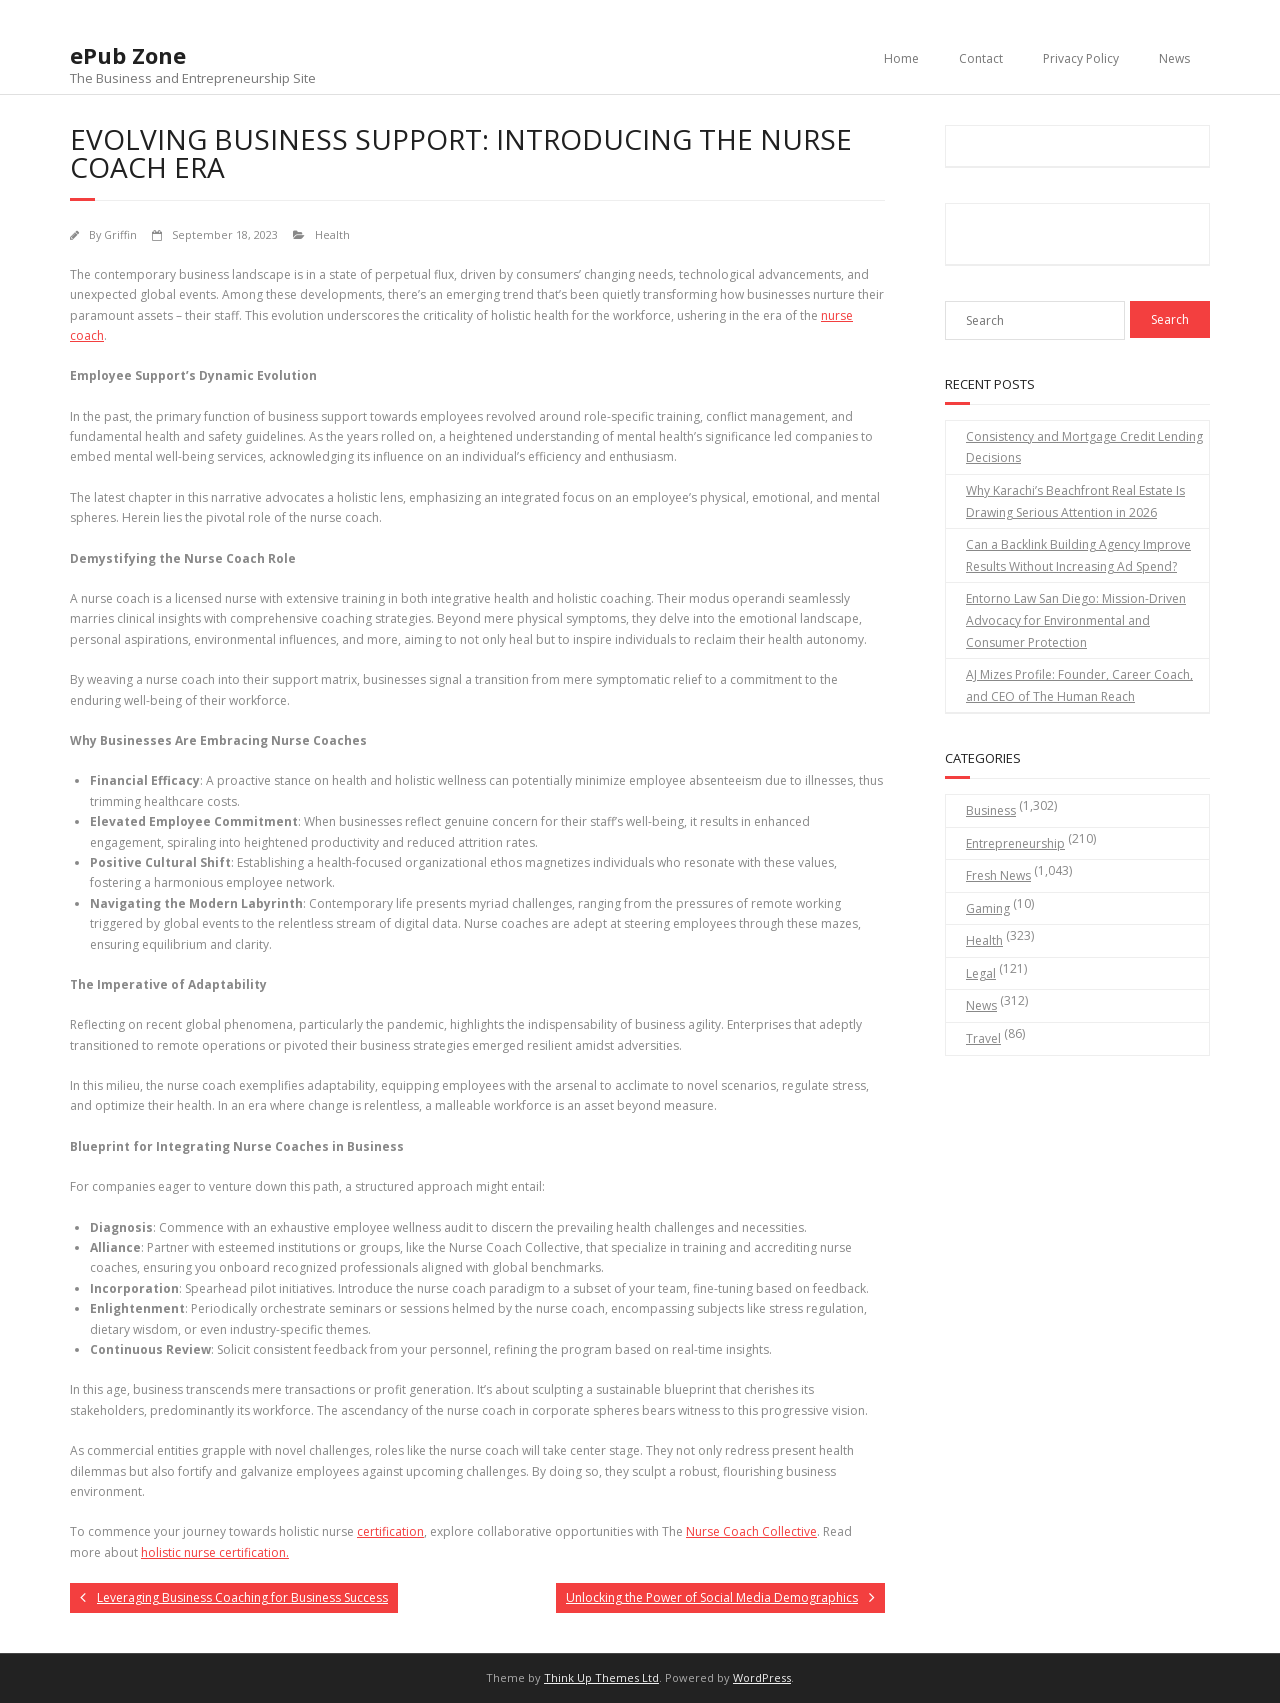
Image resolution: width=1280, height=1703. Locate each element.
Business (991, 810)
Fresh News (998, 875)
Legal (981, 973)
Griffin (120, 234)
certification (390, 1531)
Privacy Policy (1081, 58)
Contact (981, 58)
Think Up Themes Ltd (601, 1677)
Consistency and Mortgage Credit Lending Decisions (1084, 447)
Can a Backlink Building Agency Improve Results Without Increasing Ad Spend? (1078, 555)
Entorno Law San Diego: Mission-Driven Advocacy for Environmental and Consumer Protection (1076, 620)
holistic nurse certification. (215, 1552)
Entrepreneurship (1015, 843)
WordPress (762, 1677)
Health (332, 234)
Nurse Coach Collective (751, 1531)
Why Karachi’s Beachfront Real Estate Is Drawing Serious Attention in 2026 (1075, 501)
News (1174, 58)
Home (901, 58)
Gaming (988, 908)
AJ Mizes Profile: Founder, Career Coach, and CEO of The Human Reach (1079, 685)
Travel (983, 1038)
